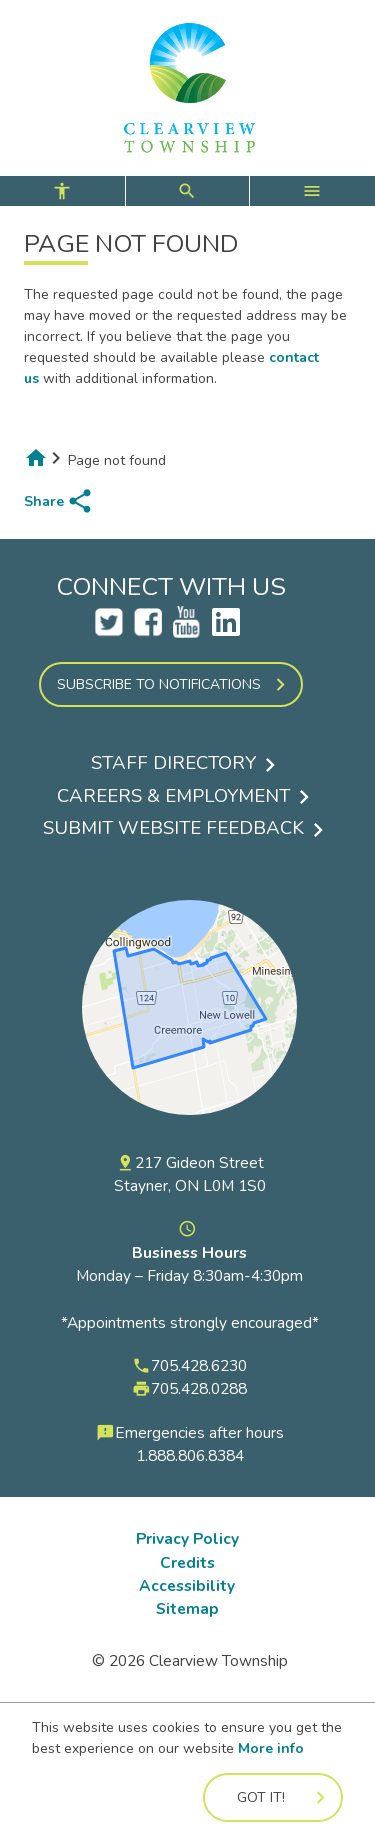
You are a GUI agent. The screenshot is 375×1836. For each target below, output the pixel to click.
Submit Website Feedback (173, 828)
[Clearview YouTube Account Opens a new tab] (187, 630)
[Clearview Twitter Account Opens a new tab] (109, 630)
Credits (187, 1562)
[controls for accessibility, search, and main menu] (187, 191)
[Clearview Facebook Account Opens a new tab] (148, 630)
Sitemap (187, 1608)
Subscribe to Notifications (159, 684)
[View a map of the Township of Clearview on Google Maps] (189, 1140)
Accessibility (187, 1585)
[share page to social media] (59, 501)
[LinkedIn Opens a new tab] (226, 630)
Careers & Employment (173, 796)
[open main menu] (312, 191)
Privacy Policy (187, 1538)
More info (271, 1748)
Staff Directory (173, 763)
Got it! (261, 1797)
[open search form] (187, 191)
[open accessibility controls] (62, 191)
